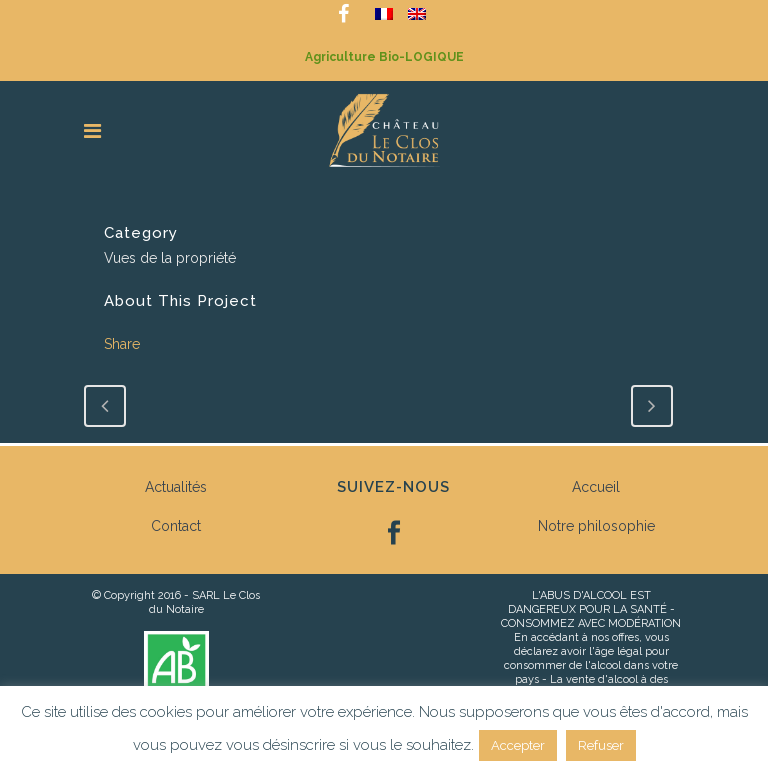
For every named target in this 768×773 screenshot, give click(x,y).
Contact (176, 526)
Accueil (596, 487)
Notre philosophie (596, 526)
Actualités (176, 487)
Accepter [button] (518, 745)
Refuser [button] (601, 745)
